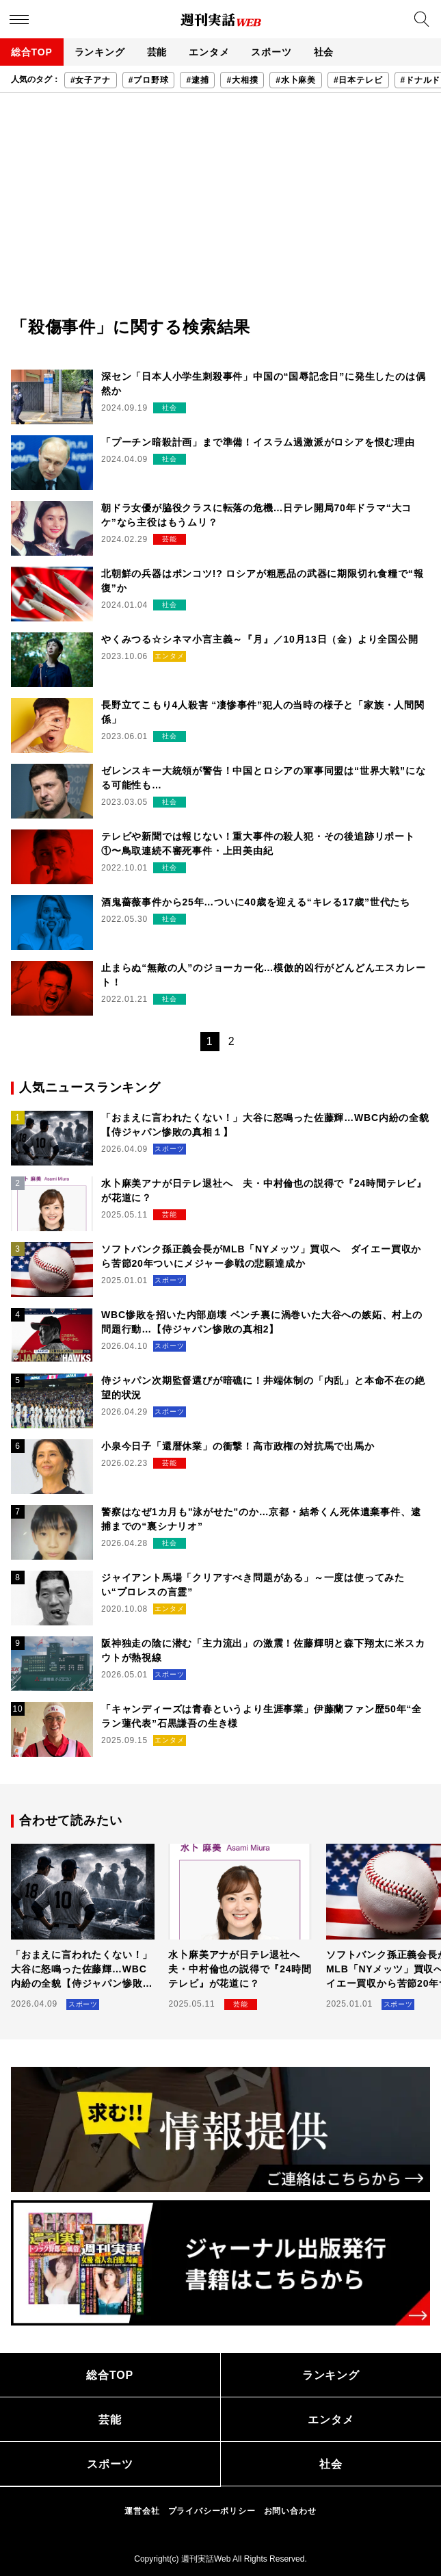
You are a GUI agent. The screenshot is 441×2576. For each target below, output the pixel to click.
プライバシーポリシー (212, 2511)
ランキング (100, 52)
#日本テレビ (358, 80)
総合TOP (32, 52)
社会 (324, 52)
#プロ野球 (149, 80)
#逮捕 (197, 80)
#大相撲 (242, 80)
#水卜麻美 (296, 80)
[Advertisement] (220, 212)
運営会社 (141, 2511)
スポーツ (271, 52)
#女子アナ (90, 80)
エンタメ (209, 52)
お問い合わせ (290, 2511)
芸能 (157, 52)
